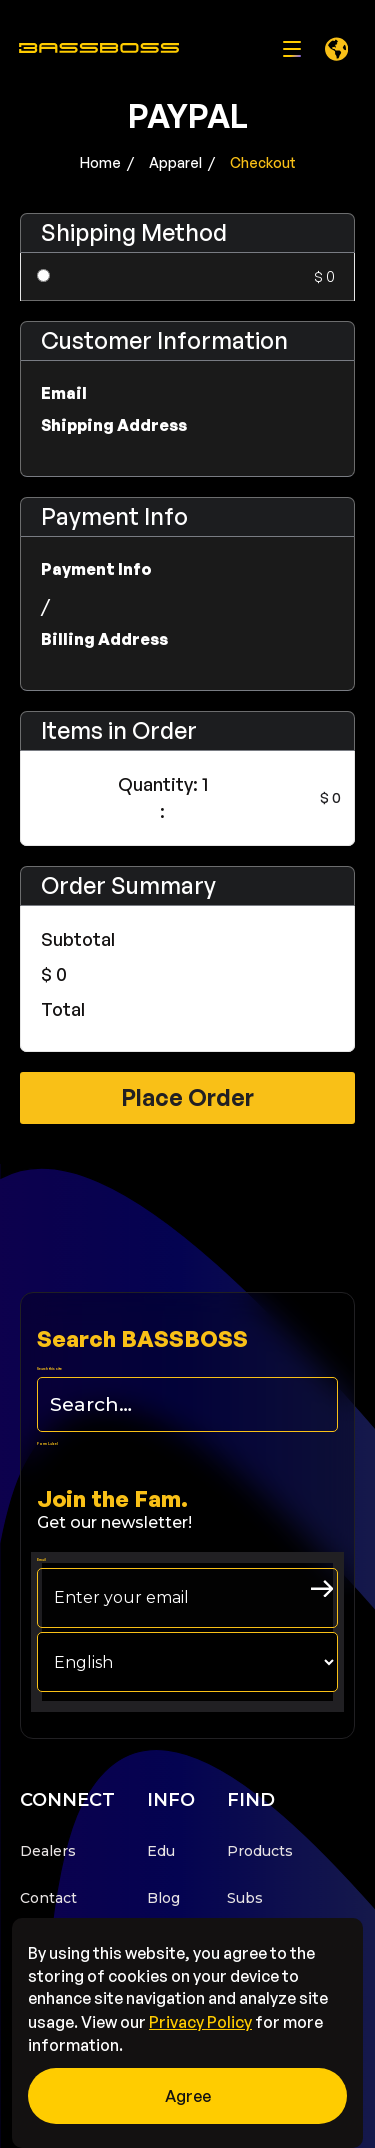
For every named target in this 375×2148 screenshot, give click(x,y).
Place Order (187, 1097)
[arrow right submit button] (322, 1588)
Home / (107, 162)
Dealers (48, 1851)
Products (260, 1851)
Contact (48, 1898)
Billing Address (104, 639)
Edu (161, 1851)
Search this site (49, 1369)
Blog (163, 1898)
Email (64, 393)
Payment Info (96, 569)
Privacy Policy (200, 2022)
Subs (245, 1898)
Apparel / (182, 162)
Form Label (47, 1444)
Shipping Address (114, 425)
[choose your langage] (187, 1662)
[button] (336, 49)
